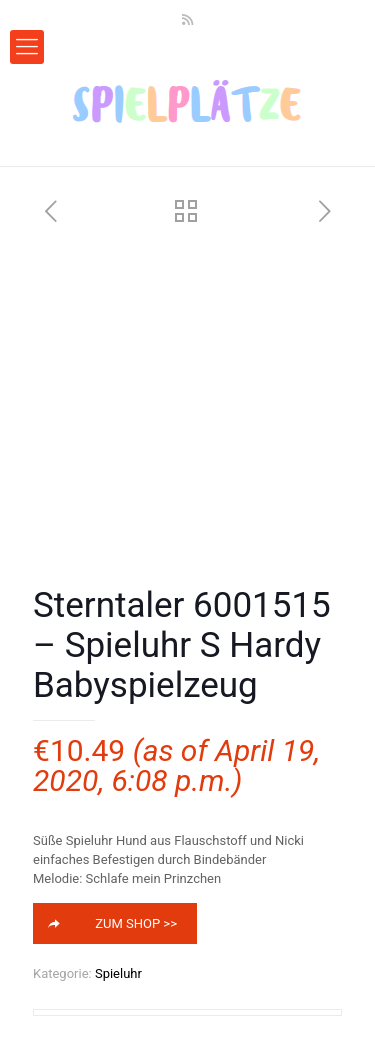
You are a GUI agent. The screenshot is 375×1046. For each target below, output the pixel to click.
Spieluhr (118, 973)
